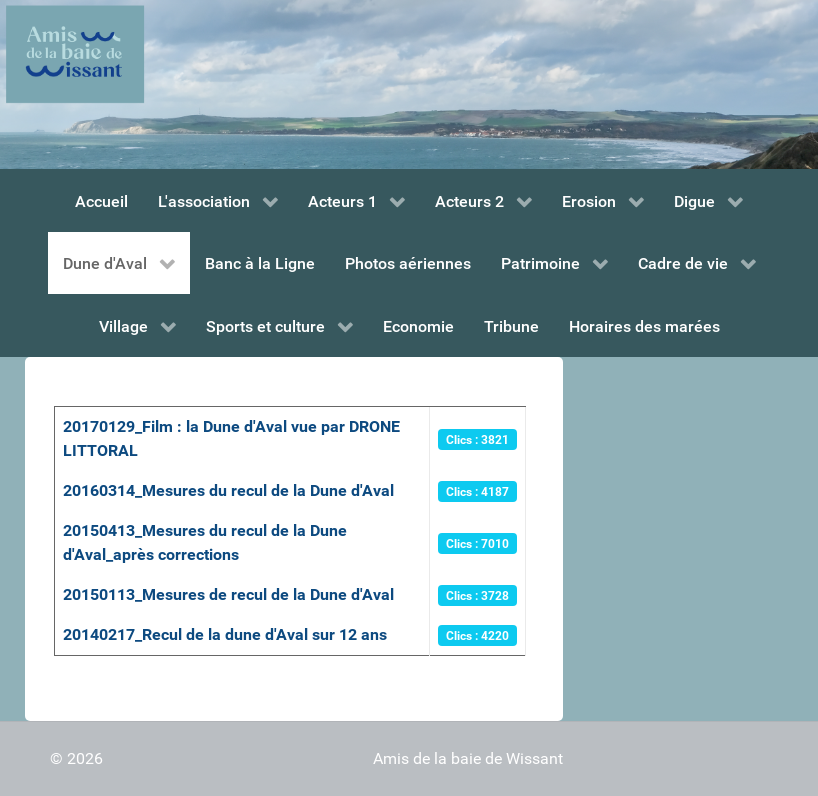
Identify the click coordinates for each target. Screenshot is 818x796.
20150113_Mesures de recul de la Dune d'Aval (228, 594)
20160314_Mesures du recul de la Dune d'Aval (228, 490)
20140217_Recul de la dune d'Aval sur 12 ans (225, 634)
